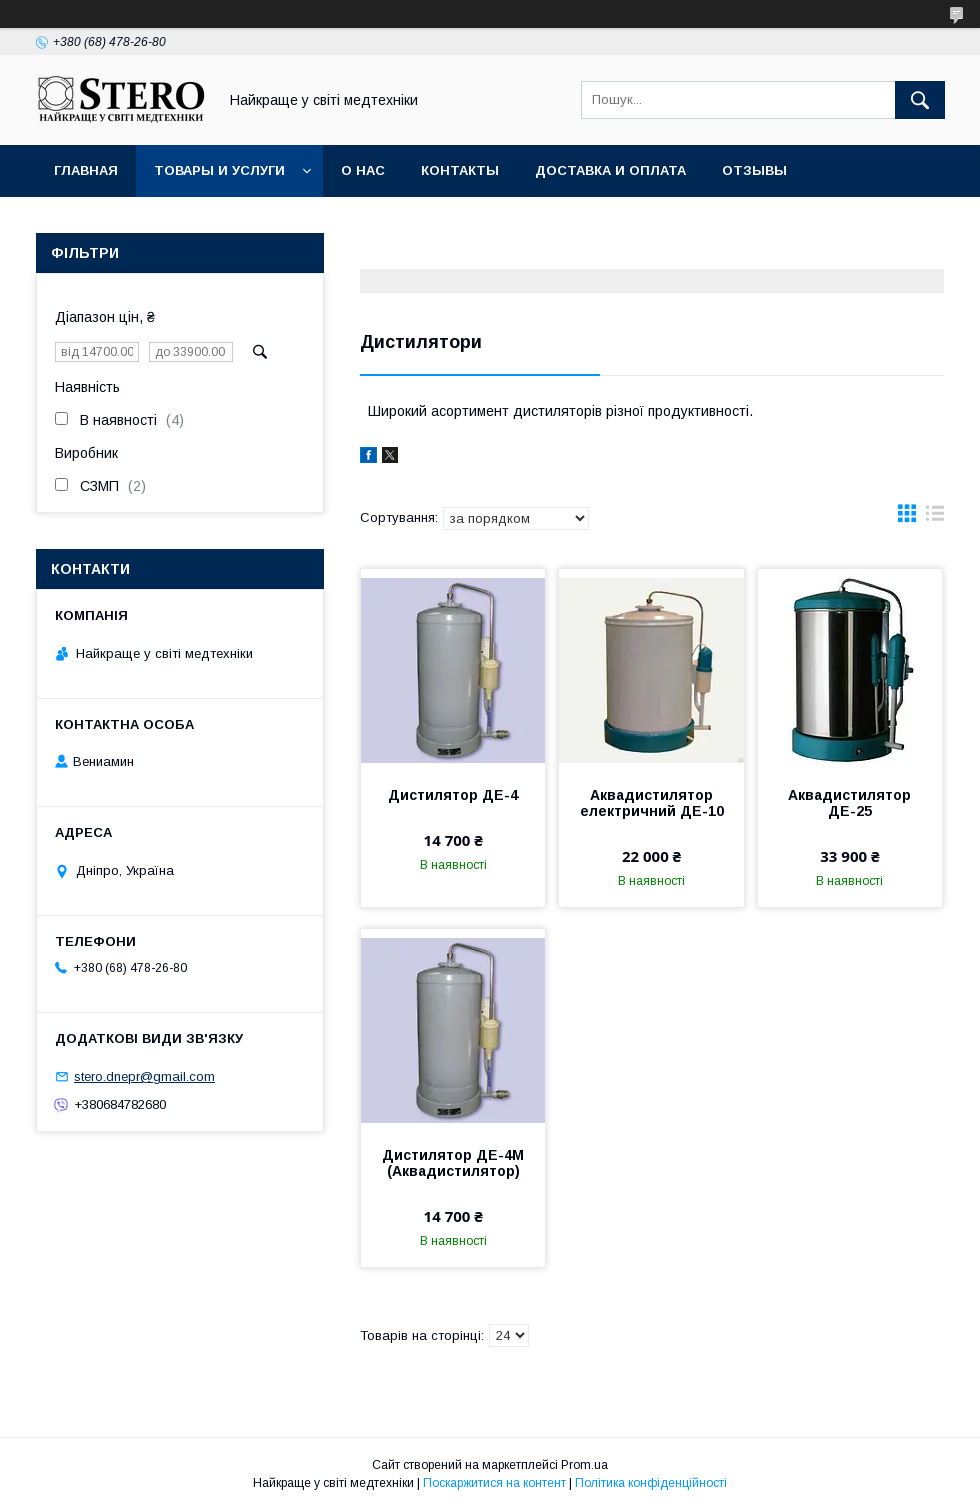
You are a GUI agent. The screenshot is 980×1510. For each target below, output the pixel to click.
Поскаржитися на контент (494, 1483)
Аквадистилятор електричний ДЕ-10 (652, 803)
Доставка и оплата (610, 170)
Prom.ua (584, 1465)
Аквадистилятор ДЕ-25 (849, 803)
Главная (86, 170)
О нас (363, 170)
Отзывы (754, 170)
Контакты (460, 170)
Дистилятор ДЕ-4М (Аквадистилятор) (453, 1163)
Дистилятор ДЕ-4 (453, 795)
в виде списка (935, 518)
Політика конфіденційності (651, 1483)
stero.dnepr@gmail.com (144, 1076)
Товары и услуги (219, 170)
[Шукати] (920, 100)
